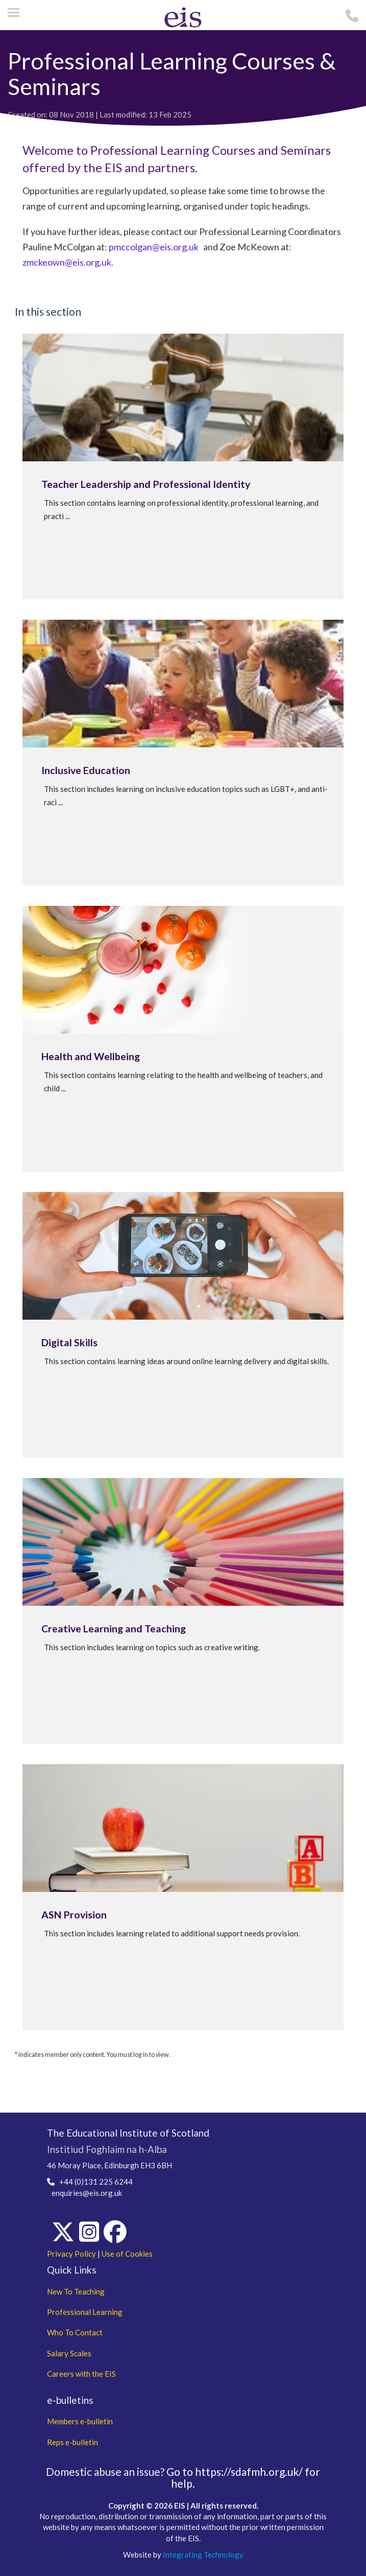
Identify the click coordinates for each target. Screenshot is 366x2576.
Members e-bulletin (80, 2421)
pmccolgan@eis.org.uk (154, 246)
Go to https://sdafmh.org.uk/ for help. (243, 2477)
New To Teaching (76, 2291)
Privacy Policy (71, 2253)
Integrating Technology (203, 2554)
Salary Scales (69, 2353)
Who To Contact (75, 2332)
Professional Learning (85, 2311)
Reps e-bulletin (72, 2442)
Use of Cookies (127, 2253)
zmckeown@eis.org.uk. (67, 262)
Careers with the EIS (81, 2373)
